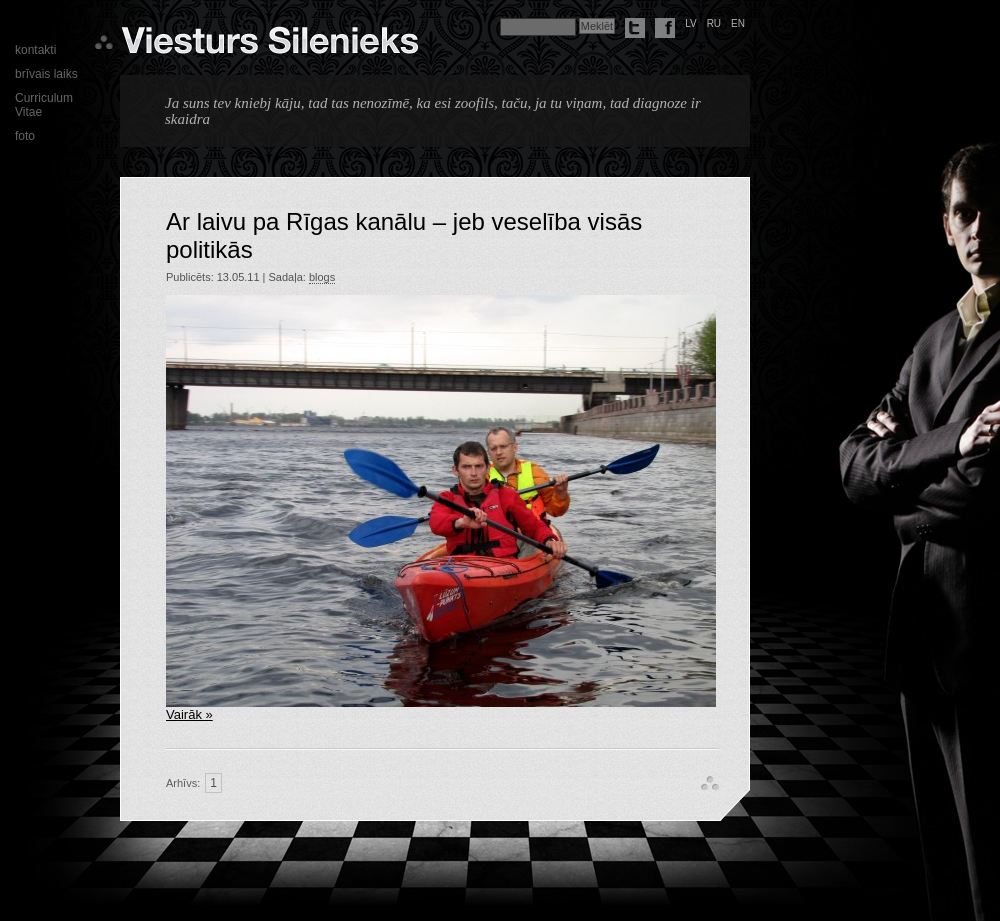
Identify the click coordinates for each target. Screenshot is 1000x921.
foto (25, 136)
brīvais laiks (46, 74)
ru (714, 23)
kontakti (35, 50)
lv (691, 23)
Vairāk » (189, 714)
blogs (322, 277)
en (738, 23)
